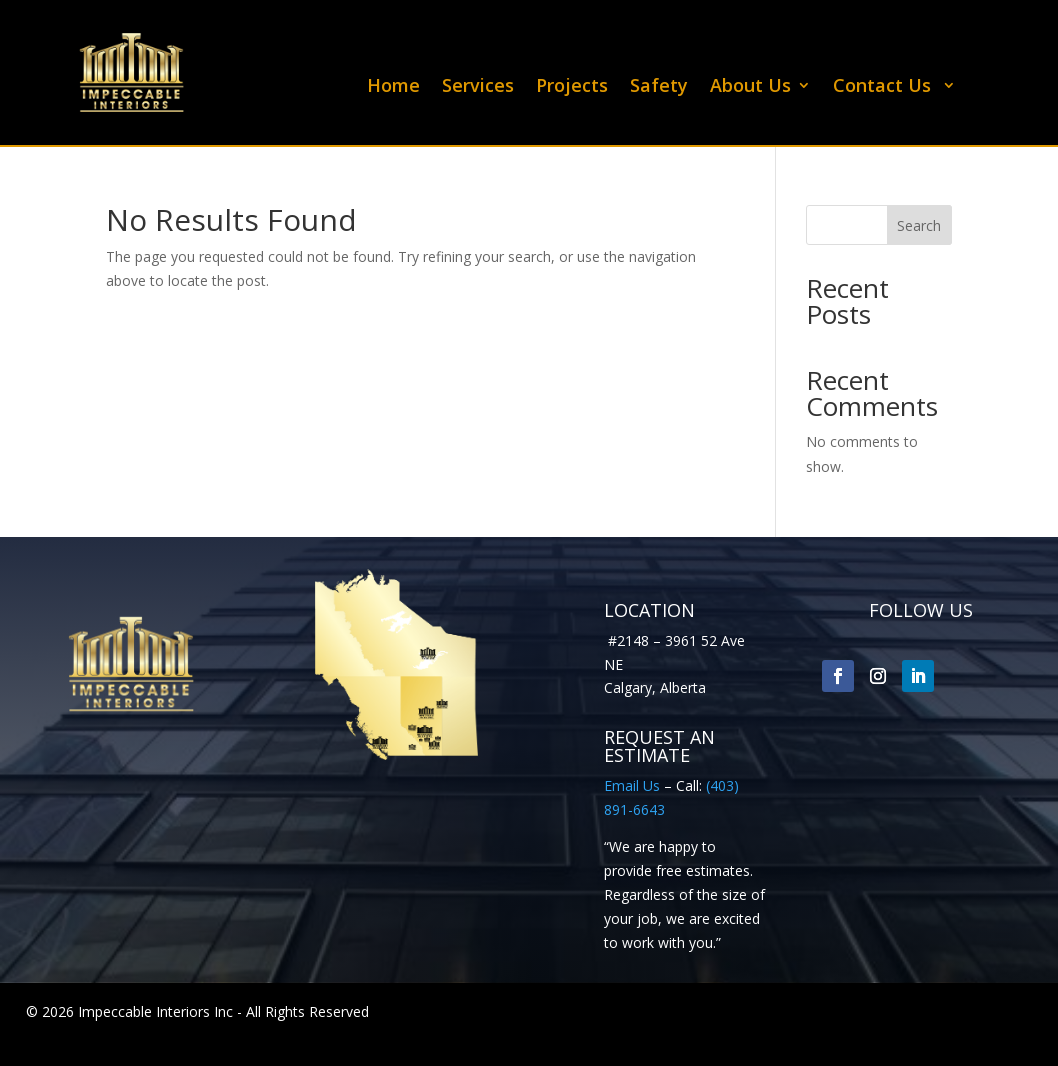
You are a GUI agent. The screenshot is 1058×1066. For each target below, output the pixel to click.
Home (393, 87)
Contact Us (884, 87)
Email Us (632, 785)
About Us (750, 87)
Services (478, 87)
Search (919, 225)
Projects (572, 87)
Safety (659, 87)
